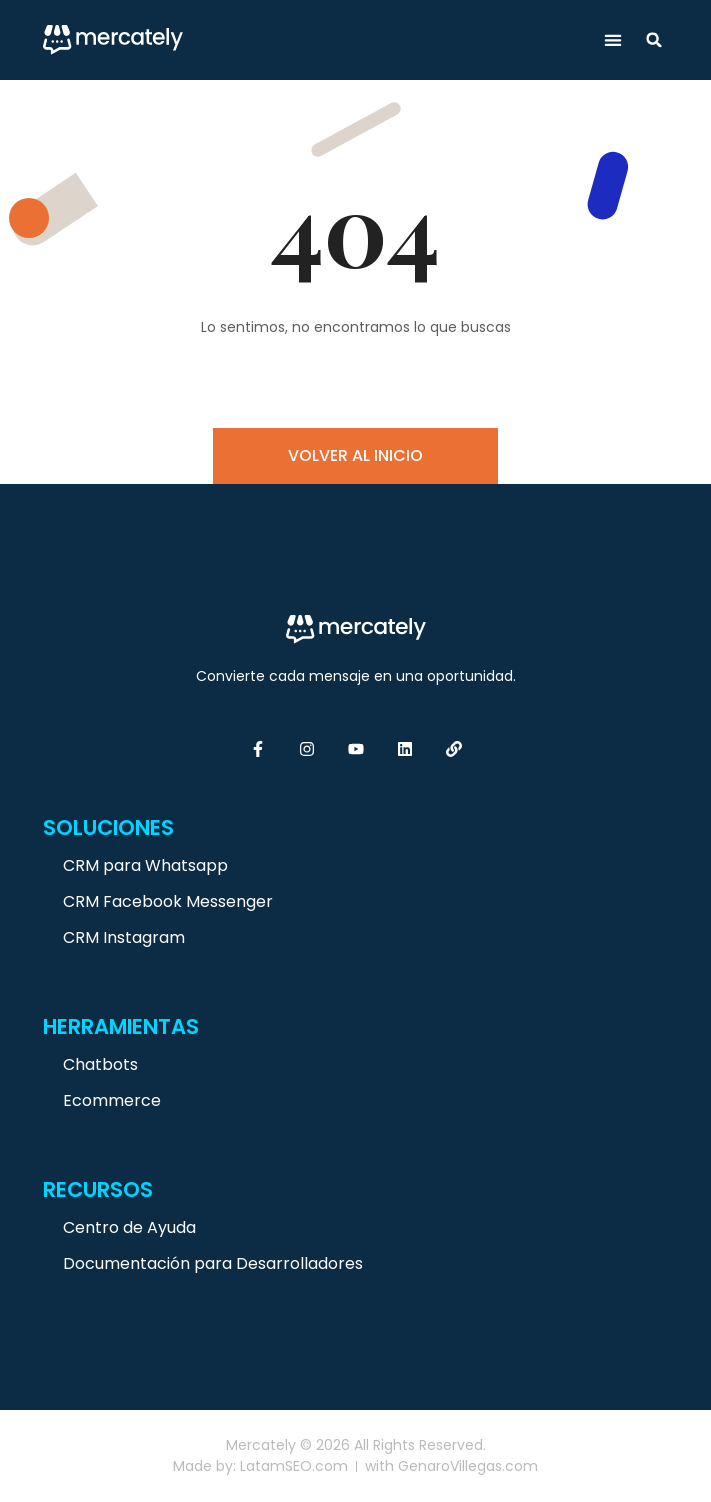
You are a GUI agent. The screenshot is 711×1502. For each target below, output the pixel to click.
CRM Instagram (124, 937)
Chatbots (100, 1064)
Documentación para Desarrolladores (213, 1263)
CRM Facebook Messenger (168, 901)
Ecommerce (112, 1100)
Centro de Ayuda (129, 1227)
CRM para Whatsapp (145, 865)
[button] (612, 40)
